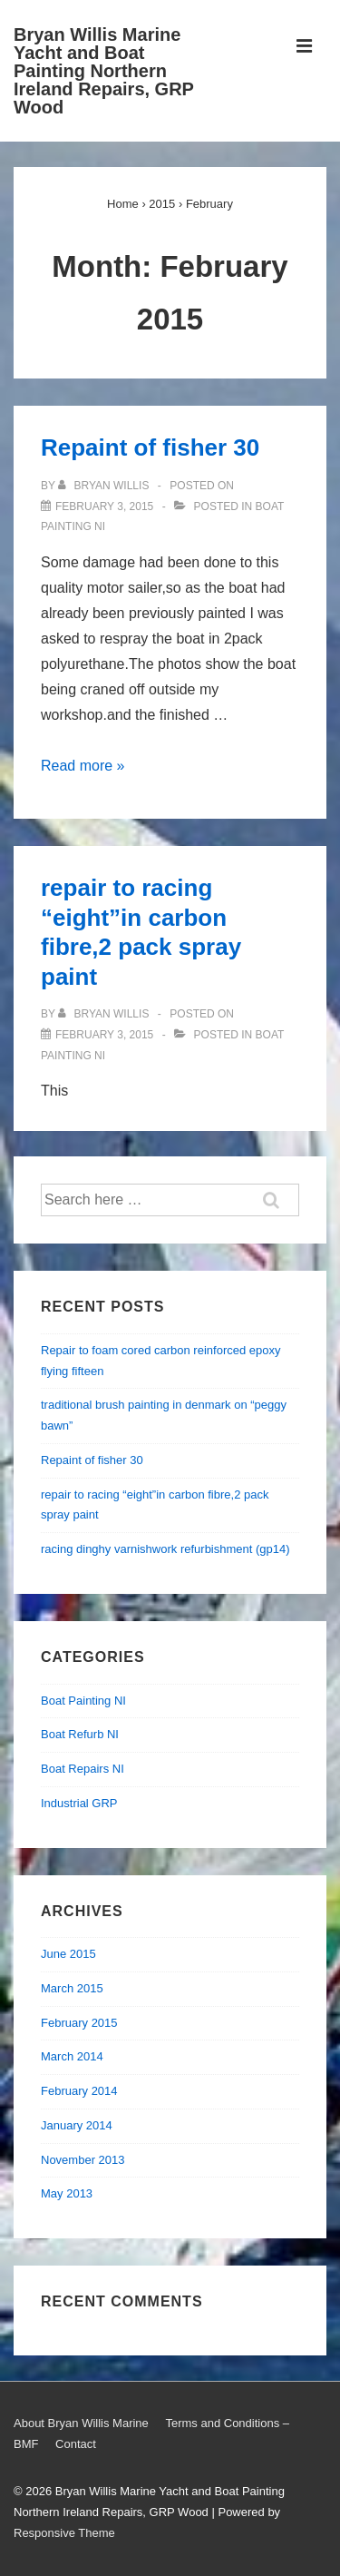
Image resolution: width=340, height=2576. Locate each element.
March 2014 (72, 2056)
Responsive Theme (64, 2533)
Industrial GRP (79, 1803)
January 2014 (76, 2125)
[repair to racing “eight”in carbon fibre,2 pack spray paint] (104, 1034)
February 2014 (79, 2091)
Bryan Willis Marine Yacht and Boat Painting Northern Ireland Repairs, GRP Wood (104, 71)
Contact (75, 2444)
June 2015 (68, 1954)
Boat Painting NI (83, 1700)
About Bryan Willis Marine (81, 2423)
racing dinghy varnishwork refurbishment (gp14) (165, 1549)
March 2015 (72, 1988)
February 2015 (79, 2023)
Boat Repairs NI (82, 1768)
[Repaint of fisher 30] (104, 506)
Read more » (83, 765)
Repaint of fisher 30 (150, 447)
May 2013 (66, 2193)
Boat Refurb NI (80, 1734)
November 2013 (83, 2160)
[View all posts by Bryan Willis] (105, 485)
